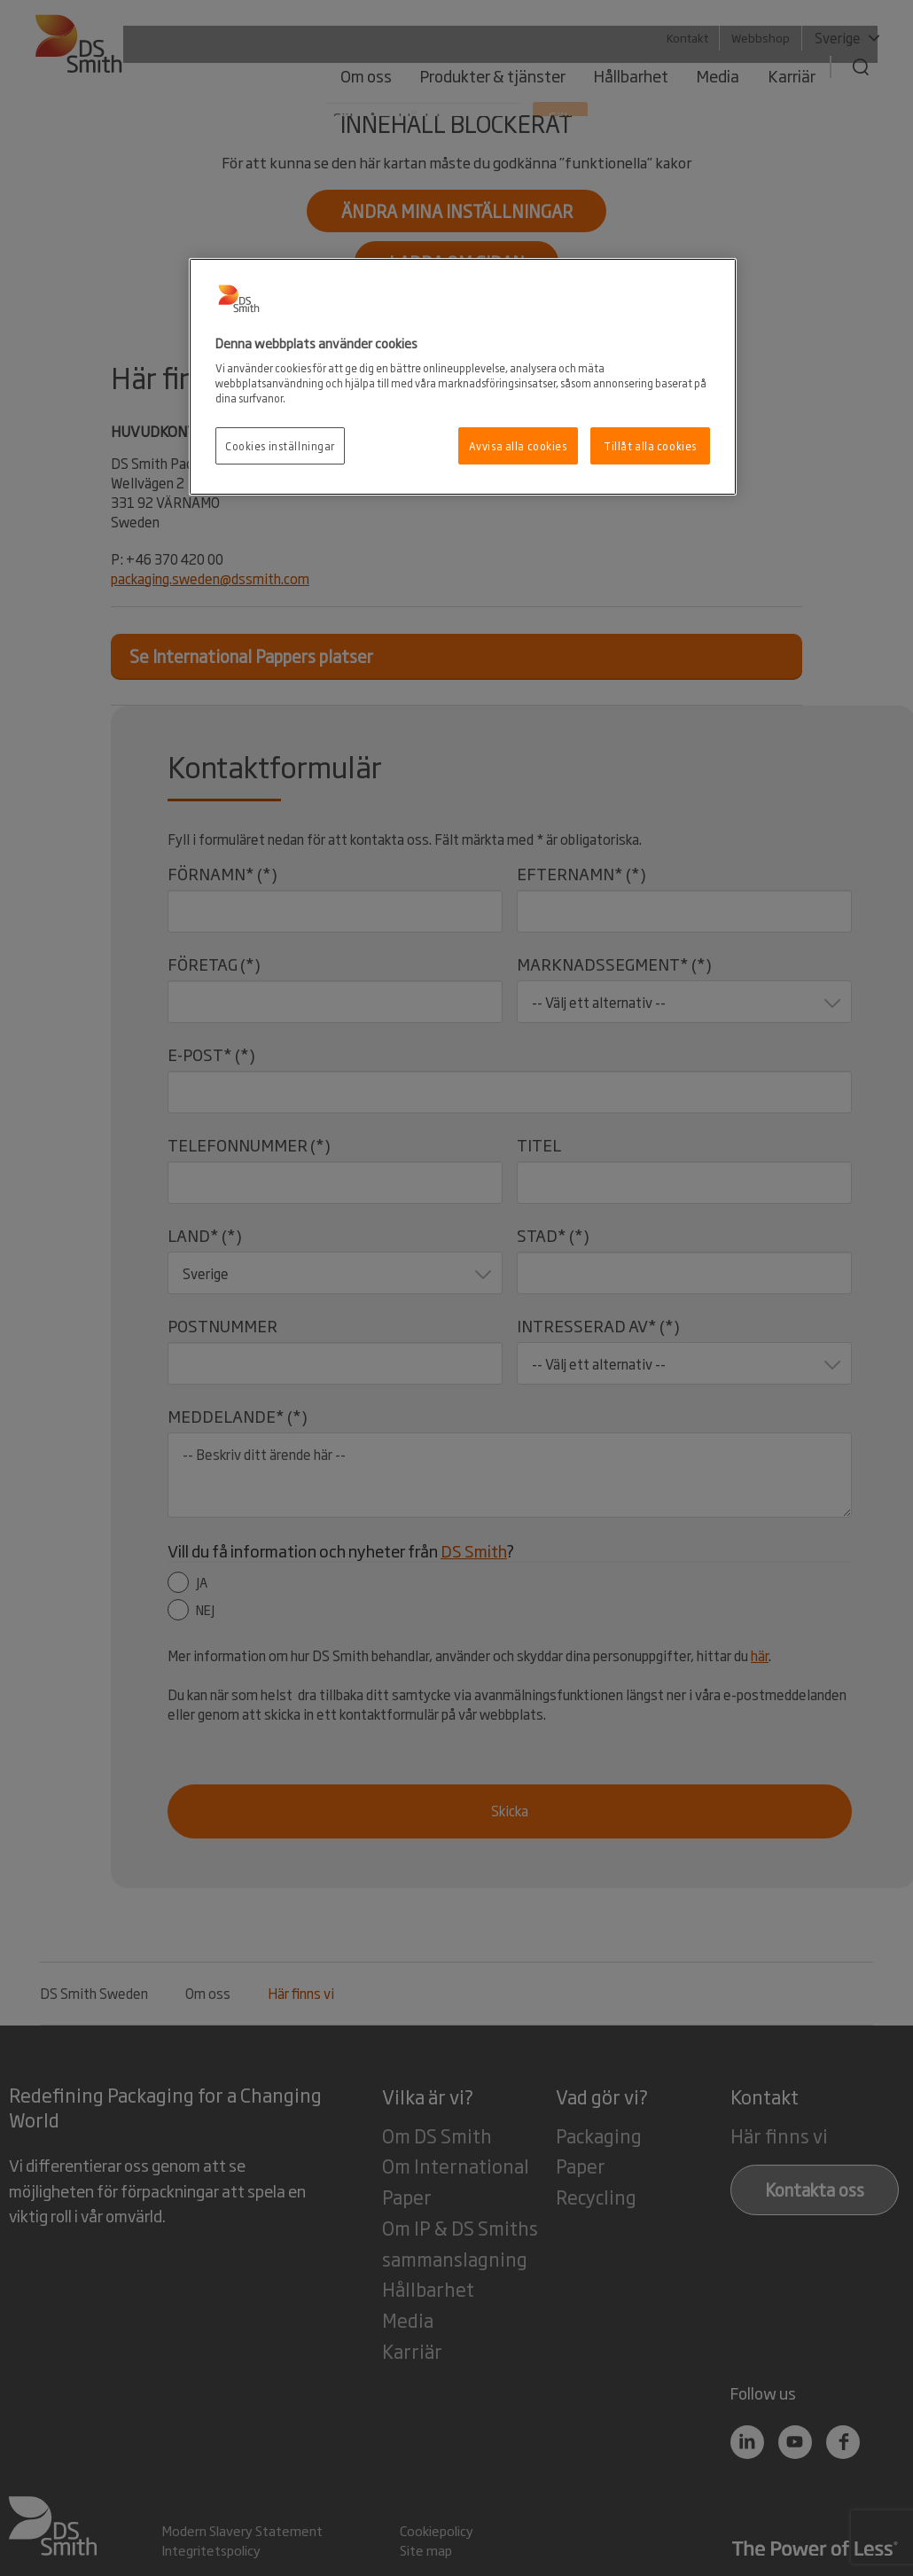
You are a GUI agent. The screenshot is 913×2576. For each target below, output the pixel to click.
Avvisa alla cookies (518, 445)
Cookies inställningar (280, 445)
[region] (463, 377)
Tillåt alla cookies (650, 445)
